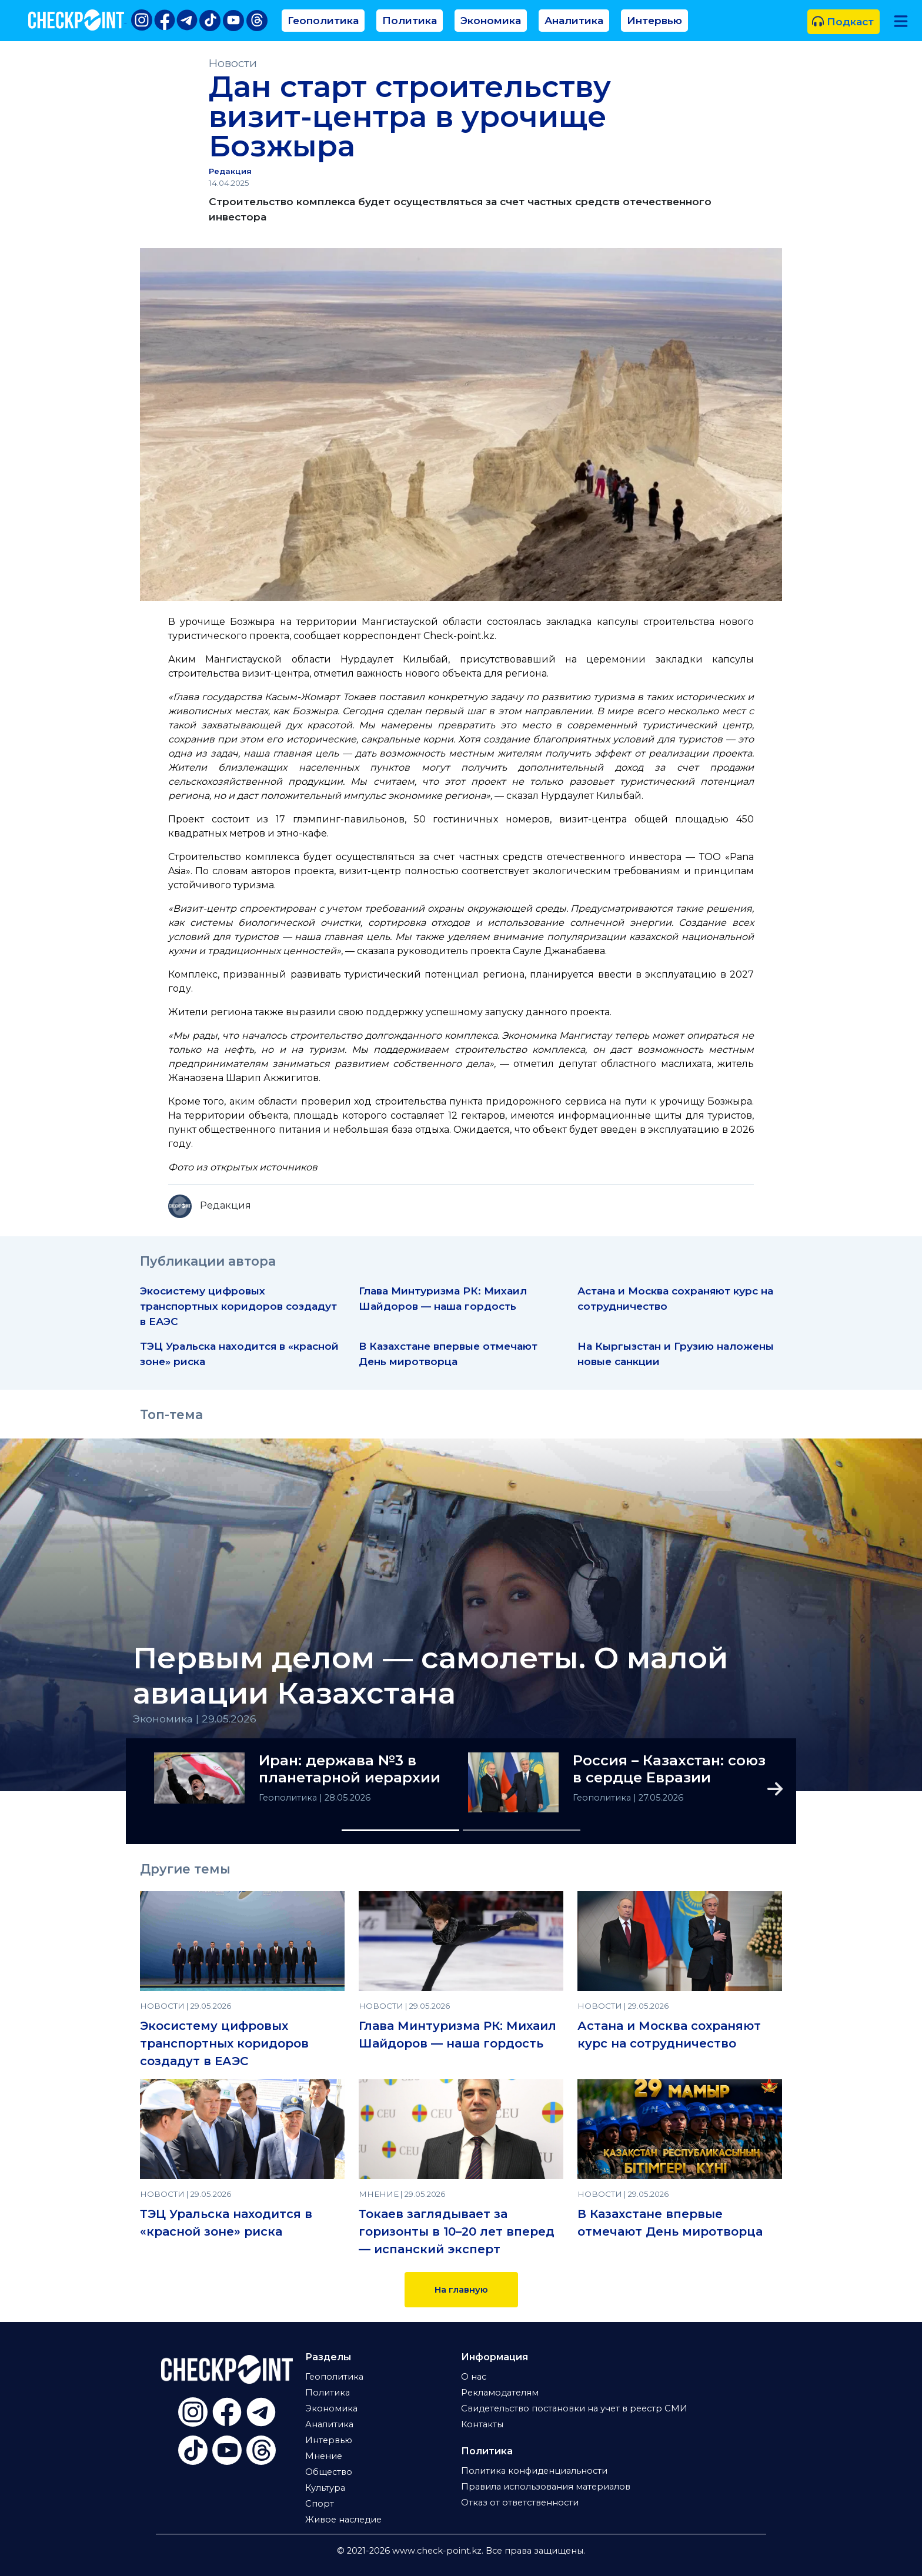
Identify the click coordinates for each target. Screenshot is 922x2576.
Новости (233, 63)
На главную (461, 2289)
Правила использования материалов (545, 2486)
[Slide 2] (521, 1830)
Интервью (654, 20)
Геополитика (323, 20)
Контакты (482, 2424)
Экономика (490, 20)
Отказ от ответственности (520, 2502)
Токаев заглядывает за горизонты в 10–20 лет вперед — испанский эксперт (456, 2231)
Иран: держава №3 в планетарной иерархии (349, 1769)
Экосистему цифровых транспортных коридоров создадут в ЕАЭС (238, 1305)
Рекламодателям (500, 2392)
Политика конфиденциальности (534, 2470)
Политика (409, 20)
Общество (328, 2472)
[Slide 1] (400, 1830)
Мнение (323, 2456)
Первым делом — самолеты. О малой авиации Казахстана (430, 1676)
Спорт (319, 2503)
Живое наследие (343, 2519)
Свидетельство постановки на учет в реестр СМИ (574, 2408)
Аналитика (573, 20)
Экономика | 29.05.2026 (194, 1718)
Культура (325, 2488)
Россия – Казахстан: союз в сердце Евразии (669, 1769)
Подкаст (843, 21)
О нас (473, 2376)
